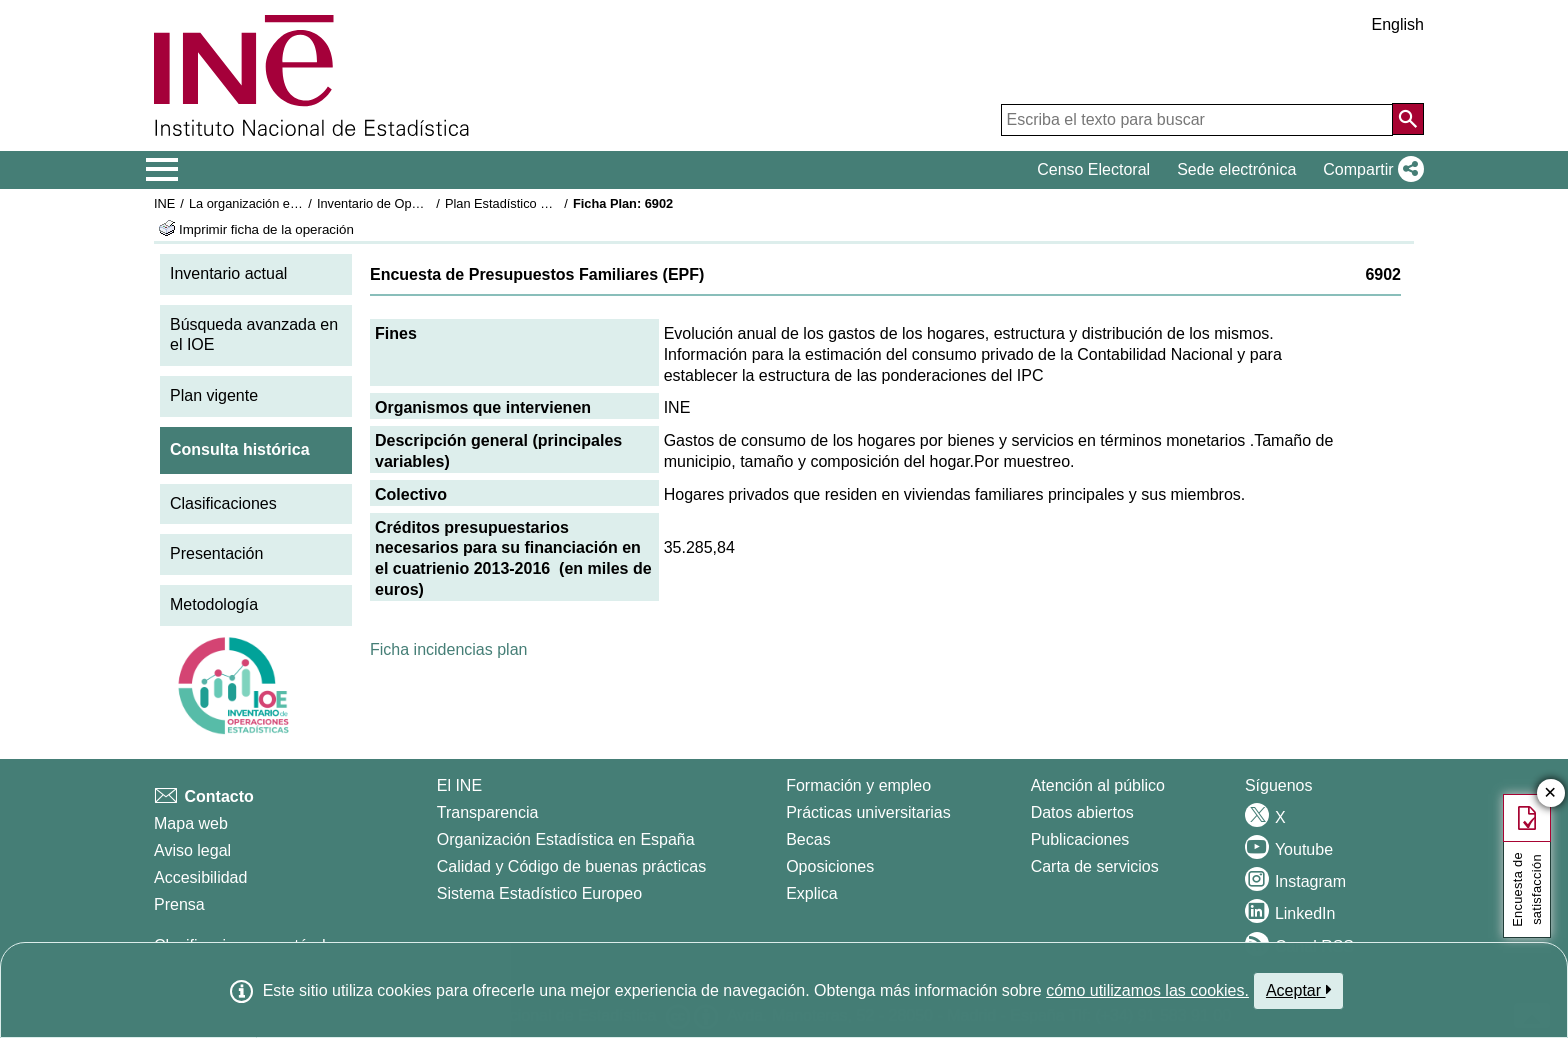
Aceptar (1298, 990)
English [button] (1398, 24)
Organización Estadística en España (566, 839)
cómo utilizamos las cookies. (1147, 990)
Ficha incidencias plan (448, 649)
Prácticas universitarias (868, 812)
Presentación (216, 553)
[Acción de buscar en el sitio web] (1408, 119)
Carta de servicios (1095, 866)
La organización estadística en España (299, 203)
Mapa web (191, 823)
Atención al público (1098, 785)
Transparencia (488, 812)
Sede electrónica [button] (1236, 169)
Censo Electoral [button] (1093, 169)
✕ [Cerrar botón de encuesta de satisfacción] (1550, 793)
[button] (1369, 170)
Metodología (214, 604)
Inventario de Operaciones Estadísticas (428, 203)
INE (164, 203)
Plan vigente (214, 395)
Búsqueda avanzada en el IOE (254, 335)
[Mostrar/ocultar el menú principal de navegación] (162, 170)
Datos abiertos (1082, 812)
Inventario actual (228, 273)
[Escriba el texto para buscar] (1197, 120)
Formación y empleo (858, 785)
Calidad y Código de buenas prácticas (572, 866)
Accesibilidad (200, 877)
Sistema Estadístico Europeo (539, 893)
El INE (459, 785)
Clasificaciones (223, 503)
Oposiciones (830, 866)
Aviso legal (192, 850)
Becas (808, 839)
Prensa (179, 904)
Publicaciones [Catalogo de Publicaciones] (1080, 839)
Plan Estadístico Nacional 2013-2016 (550, 203)
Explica (812, 893)
